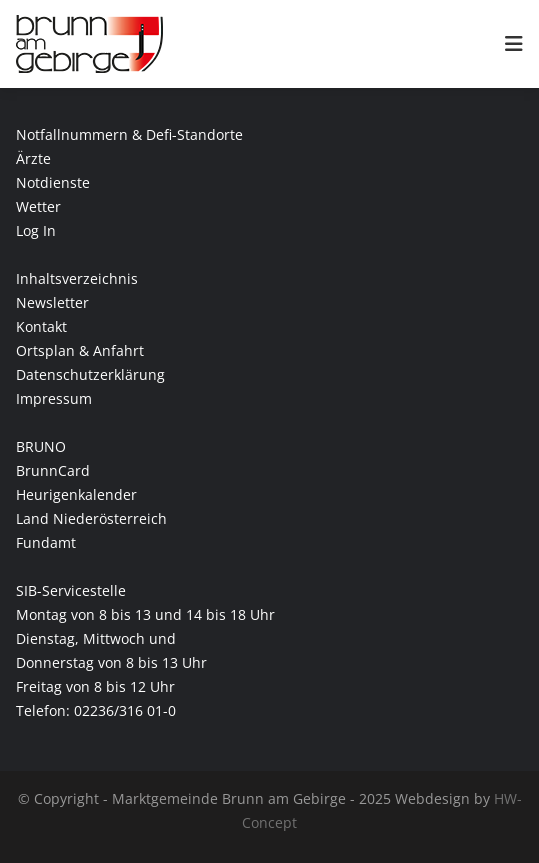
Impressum (54, 398)
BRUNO (41, 446)
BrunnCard (53, 470)
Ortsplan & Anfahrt (80, 350)
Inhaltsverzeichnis (77, 278)
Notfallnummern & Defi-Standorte (129, 134)
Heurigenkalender (76, 494)
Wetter (38, 206)
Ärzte (33, 158)
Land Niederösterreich (91, 518)
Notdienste (53, 182)
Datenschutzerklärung (90, 374)
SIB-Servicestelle (71, 590)
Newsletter (52, 302)
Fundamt (46, 542)
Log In (36, 230)
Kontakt (41, 326)
